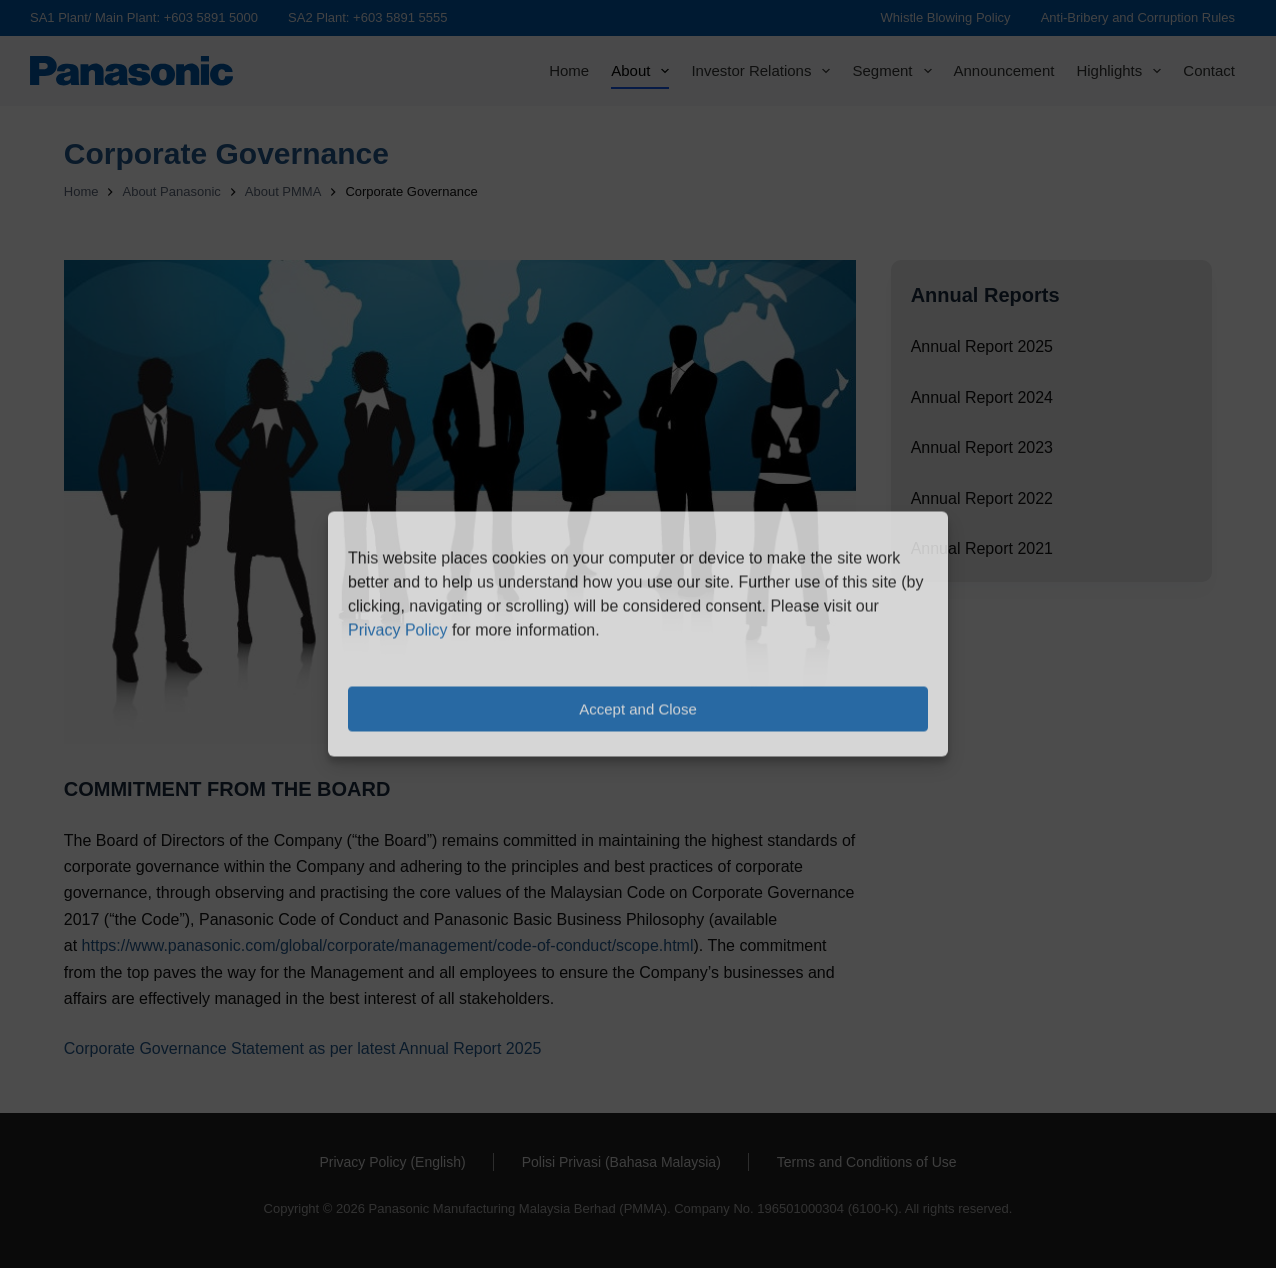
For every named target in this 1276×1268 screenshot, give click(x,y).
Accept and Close (638, 708)
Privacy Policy (398, 630)
